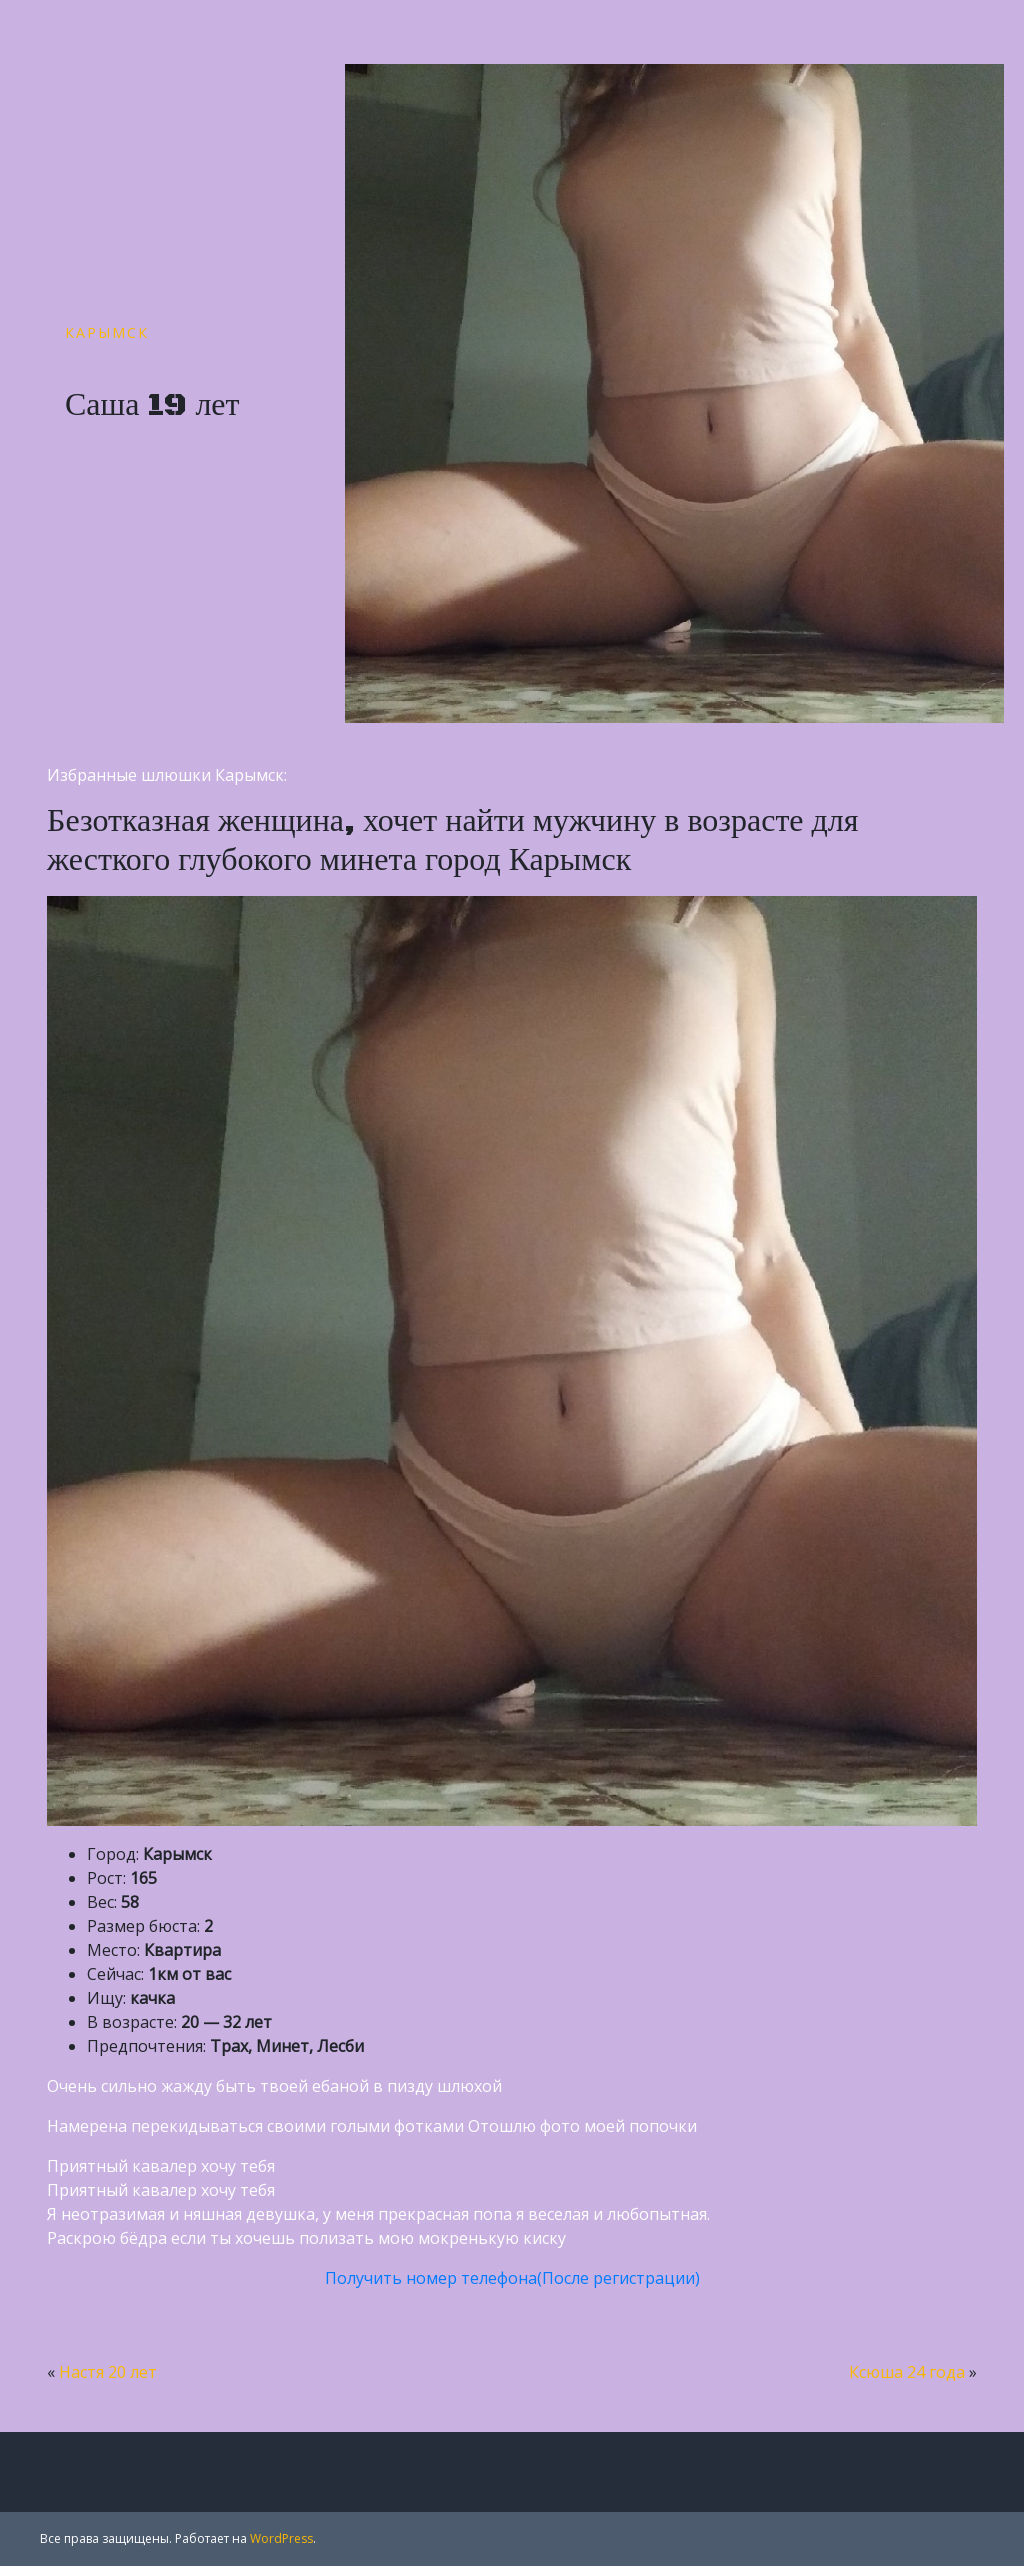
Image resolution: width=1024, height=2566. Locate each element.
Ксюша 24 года (907, 2372)
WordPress (281, 2538)
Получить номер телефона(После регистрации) (512, 2278)
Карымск (107, 332)
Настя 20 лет (108, 2372)
